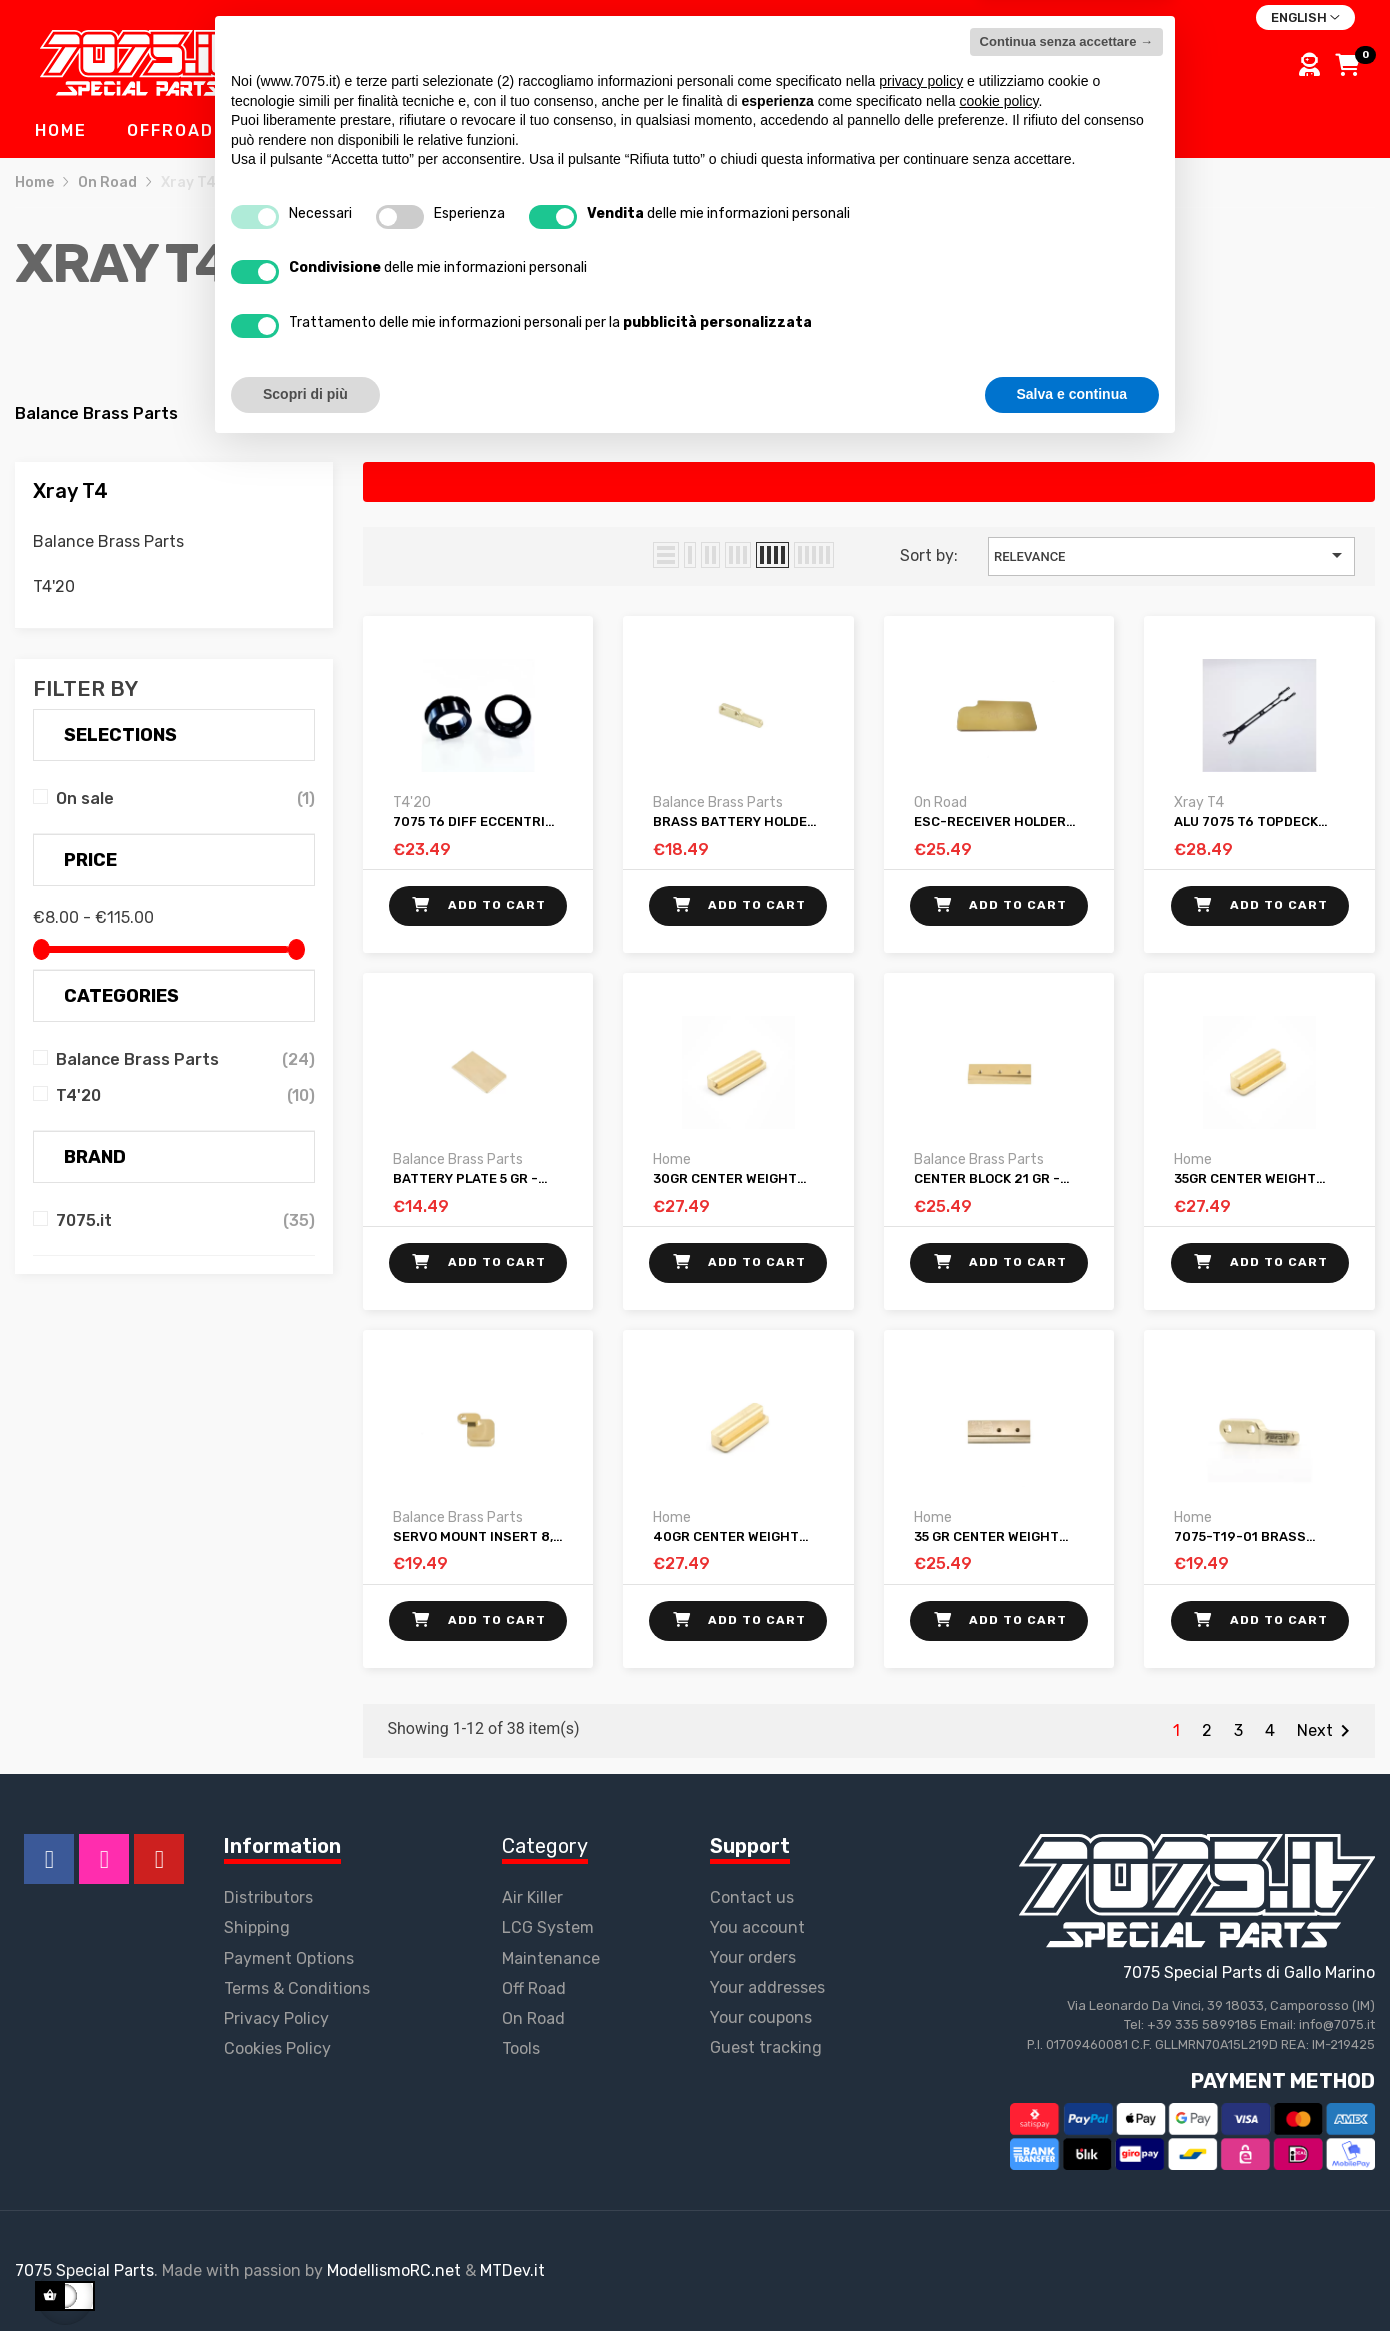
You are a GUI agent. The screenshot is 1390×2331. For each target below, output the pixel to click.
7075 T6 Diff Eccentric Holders (473, 822)
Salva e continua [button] (1072, 2276)
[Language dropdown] (1305, 18)
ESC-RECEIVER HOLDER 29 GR (990, 822)
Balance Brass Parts (96, 413)
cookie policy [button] (998, 1983)
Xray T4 (70, 491)
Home (672, 1159)
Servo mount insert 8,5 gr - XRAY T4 (476, 1537)
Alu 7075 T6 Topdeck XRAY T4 (1246, 822)
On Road (940, 802)
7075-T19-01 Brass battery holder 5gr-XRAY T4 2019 (1249, 1537)
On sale (85, 798)
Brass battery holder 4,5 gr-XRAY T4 (734, 822)
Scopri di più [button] (305, 2276)
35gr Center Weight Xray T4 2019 (1245, 1179)
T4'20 (311, 413)
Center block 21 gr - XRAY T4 (987, 1179)
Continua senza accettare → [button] (1066, 1923)
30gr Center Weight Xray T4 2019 (725, 1179)
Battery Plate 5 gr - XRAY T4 (465, 1179)
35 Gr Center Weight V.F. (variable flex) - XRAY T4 (986, 1537)
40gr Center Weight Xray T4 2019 (726, 1537)
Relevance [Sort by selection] (1171, 555)
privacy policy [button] (921, 1963)
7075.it (84, 1220)
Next (1327, 1731)
